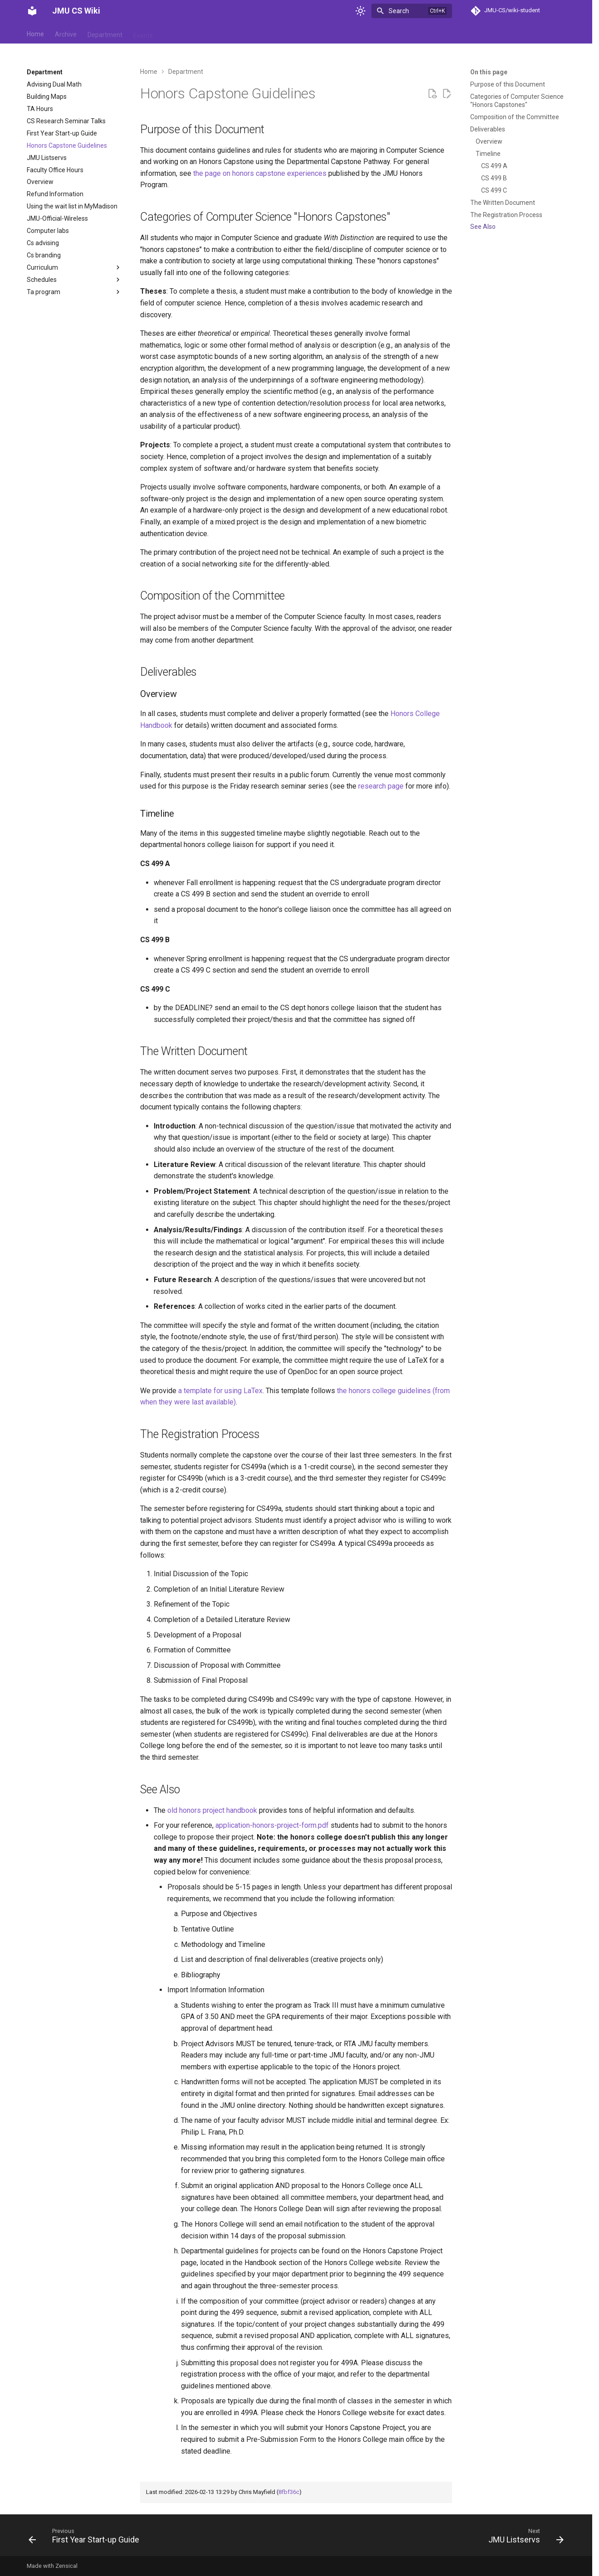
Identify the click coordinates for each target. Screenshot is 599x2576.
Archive (66, 33)
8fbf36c (288, 2492)
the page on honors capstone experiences (259, 173)
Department (105, 33)
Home (35, 33)
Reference (202, 33)
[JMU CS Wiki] (32, 11)
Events (143, 33)
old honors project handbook (212, 1810)
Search (399, 11)
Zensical (66, 2565)
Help (170, 33)
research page (381, 786)
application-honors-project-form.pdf (272, 1825)
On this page (488, 72)
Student (240, 33)
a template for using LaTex (220, 1390)
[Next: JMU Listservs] (523, 2538)
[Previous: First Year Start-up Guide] (86, 2538)
